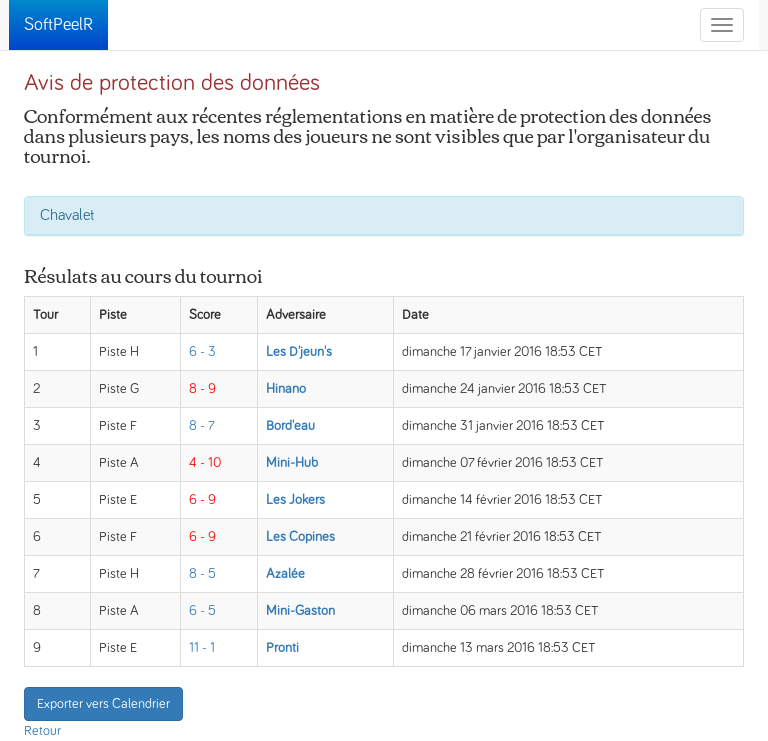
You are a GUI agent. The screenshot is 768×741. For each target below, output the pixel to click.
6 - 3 (202, 352)
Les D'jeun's (299, 352)
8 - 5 (202, 574)
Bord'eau (290, 426)
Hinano (286, 389)
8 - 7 (202, 426)
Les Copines (300, 537)
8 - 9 (202, 389)
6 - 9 (202, 500)
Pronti (282, 648)
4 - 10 (205, 463)
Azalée (285, 574)
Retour (42, 731)
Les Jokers (295, 500)
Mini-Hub (292, 463)
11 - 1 (202, 648)
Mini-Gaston (300, 611)
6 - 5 (202, 611)
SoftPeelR (58, 25)
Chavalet (67, 215)
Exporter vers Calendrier (103, 704)
